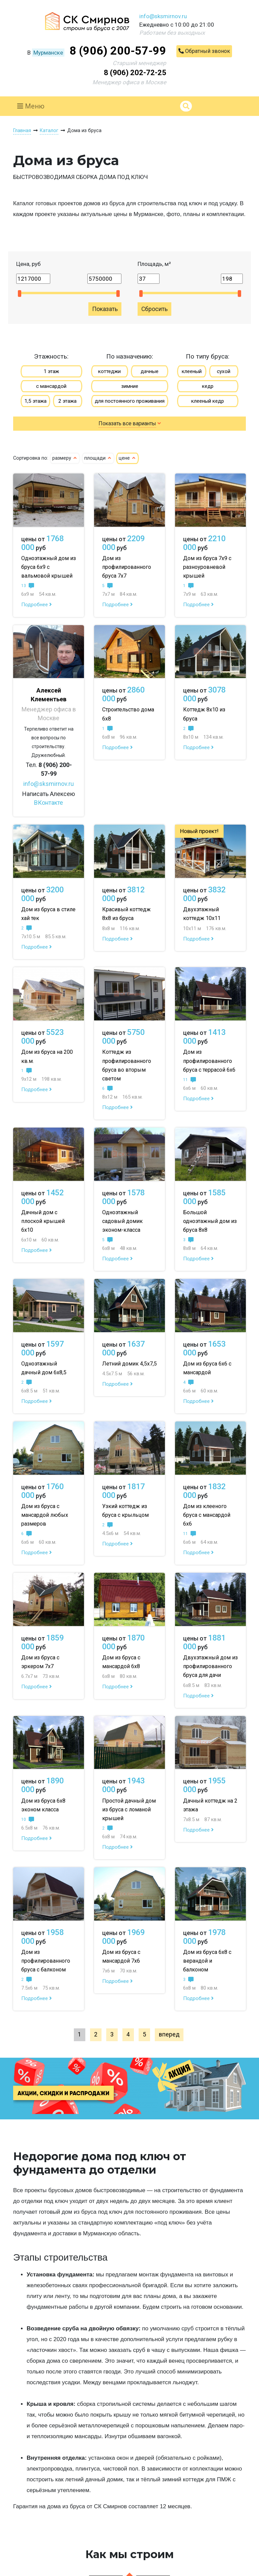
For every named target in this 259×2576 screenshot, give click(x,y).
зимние (129, 386)
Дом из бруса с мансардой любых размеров (44, 1515)
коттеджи (109, 371)
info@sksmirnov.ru (163, 16)
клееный (192, 371)
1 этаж (51, 371)
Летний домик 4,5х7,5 (129, 1363)
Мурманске (48, 52)
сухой (223, 371)
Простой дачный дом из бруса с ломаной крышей (129, 1809)
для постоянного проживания (130, 401)
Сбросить (154, 309)
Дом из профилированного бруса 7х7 (126, 567)
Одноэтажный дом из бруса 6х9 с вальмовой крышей (48, 567)
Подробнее (36, 605)
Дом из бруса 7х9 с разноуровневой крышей (207, 567)
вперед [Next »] (169, 2034)
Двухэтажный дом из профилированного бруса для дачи (210, 1666)
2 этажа (67, 401)
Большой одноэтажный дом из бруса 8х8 (210, 1221)
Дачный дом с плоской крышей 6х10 (43, 1221)
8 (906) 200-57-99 (117, 50)
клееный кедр (207, 401)
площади (98, 458)
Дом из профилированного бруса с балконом (45, 1961)
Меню (31, 106)
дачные (150, 371)
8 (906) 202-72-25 (135, 72)
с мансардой (51, 386)
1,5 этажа (35, 401)
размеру (65, 458)
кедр (207, 386)
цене (127, 458)
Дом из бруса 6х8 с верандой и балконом (207, 1961)
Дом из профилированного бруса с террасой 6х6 (209, 1061)
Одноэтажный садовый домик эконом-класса (122, 1221)
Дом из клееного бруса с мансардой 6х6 (206, 1515)
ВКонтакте (48, 802)
